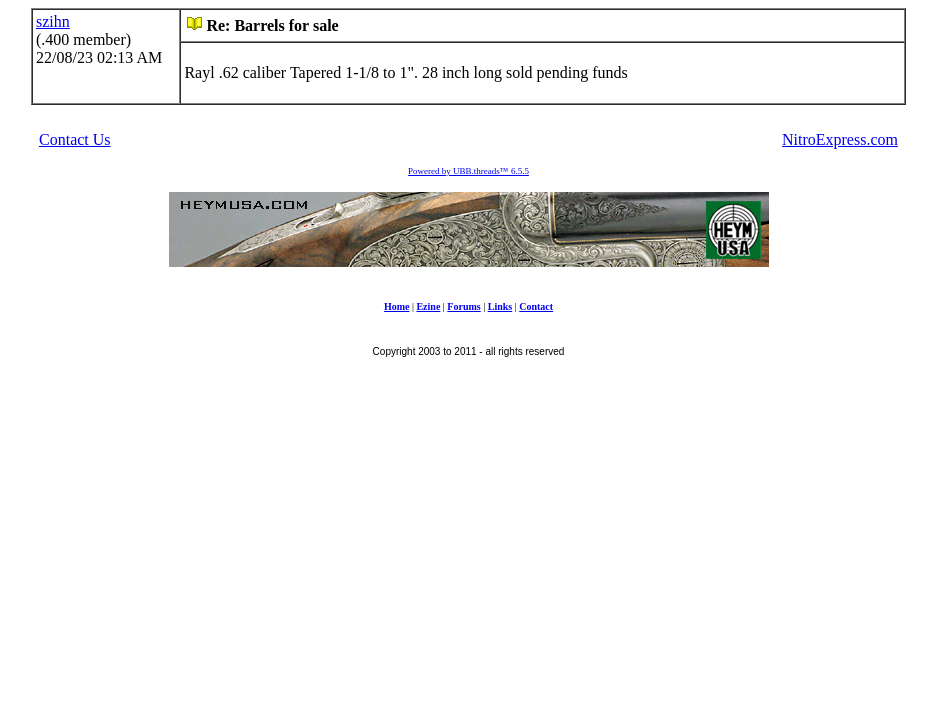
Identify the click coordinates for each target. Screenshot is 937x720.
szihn (53, 21)
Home (397, 306)
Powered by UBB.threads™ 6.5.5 (468, 171)
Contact (536, 306)
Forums (463, 306)
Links (500, 306)
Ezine (428, 306)
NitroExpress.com (840, 139)
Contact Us (75, 139)
